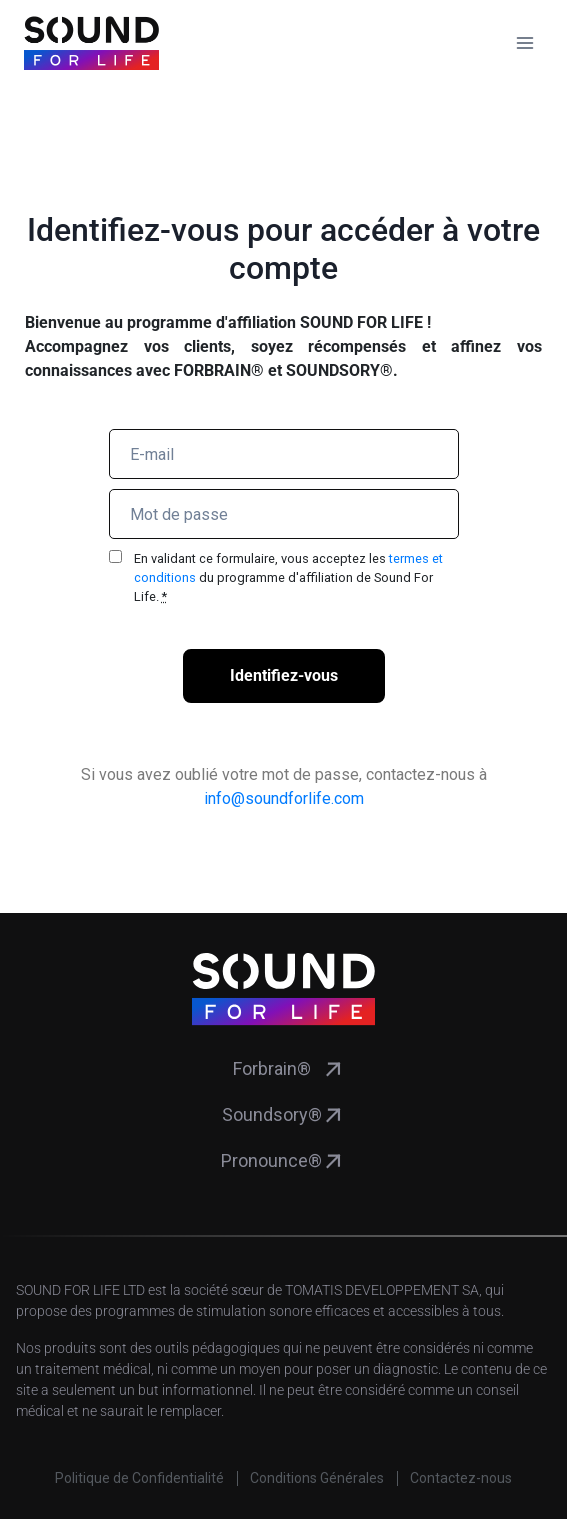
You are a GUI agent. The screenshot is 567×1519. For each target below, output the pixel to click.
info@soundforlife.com (284, 798)
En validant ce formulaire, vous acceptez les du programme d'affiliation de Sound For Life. (288, 577)
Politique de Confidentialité (139, 1478)
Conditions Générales (317, 1478)
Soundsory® (272, 1114)
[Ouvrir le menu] (524, 42)
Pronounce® (271, 1160)
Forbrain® (272, 1068)
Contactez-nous (461, 1478)
